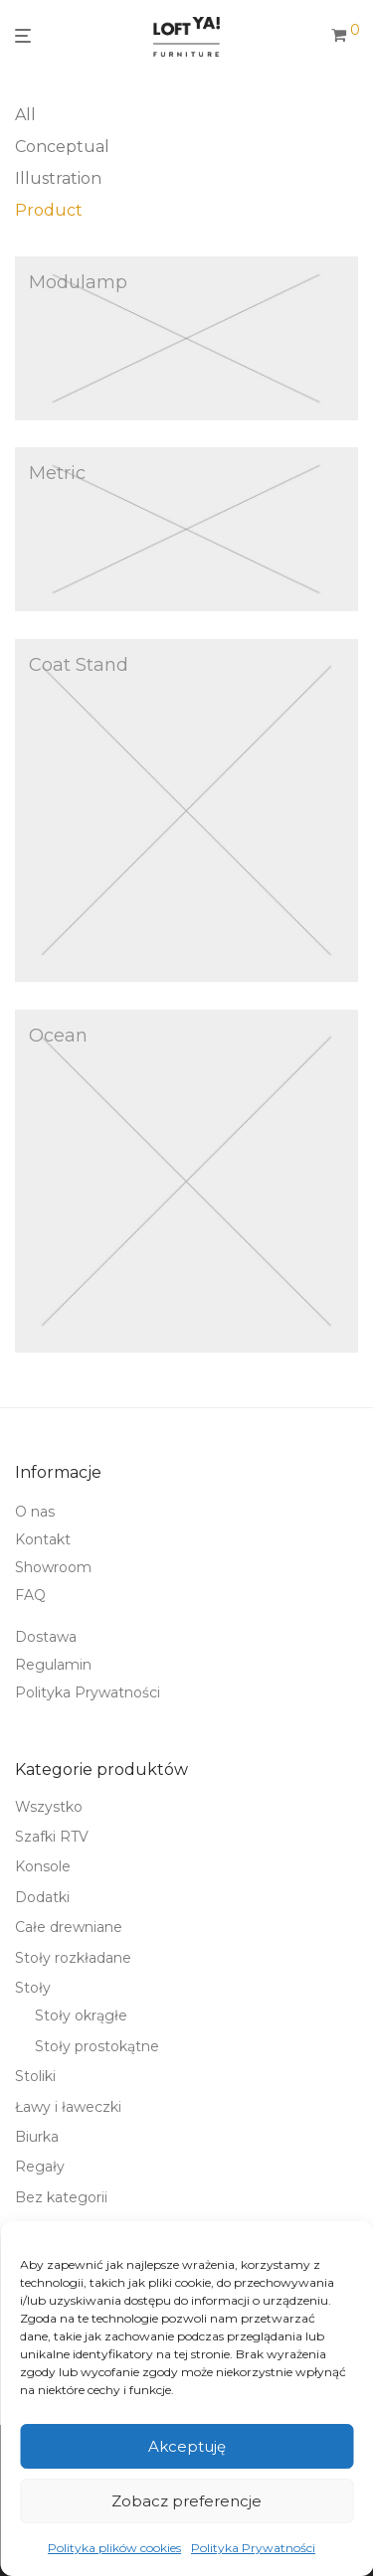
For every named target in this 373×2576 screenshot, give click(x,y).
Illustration (58, 178)
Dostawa (46, 1637)
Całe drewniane (68, 1927)
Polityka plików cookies (114, 2547)
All (25, 114)
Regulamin (53, 1665)
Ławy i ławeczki (68, 2107)
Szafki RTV (52, 1837)
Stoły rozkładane (73, 1958)
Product (49, 210)
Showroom (53, 1567)
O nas (35, 1512)
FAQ (30, 1595)
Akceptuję (187, 2446)
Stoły (33, 1988)
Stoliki (35, 2076)
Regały (40, 2166)
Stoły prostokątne (97, 2046)
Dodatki (42, 1897)
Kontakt (43, 1539)
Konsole (43, 1866)
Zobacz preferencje (186, 2501)
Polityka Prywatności (253, 2547)
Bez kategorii (61, 2197)
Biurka (37, 2137)
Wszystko (49, 1807)
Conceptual (62, 146)
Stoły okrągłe (81, 2015)
